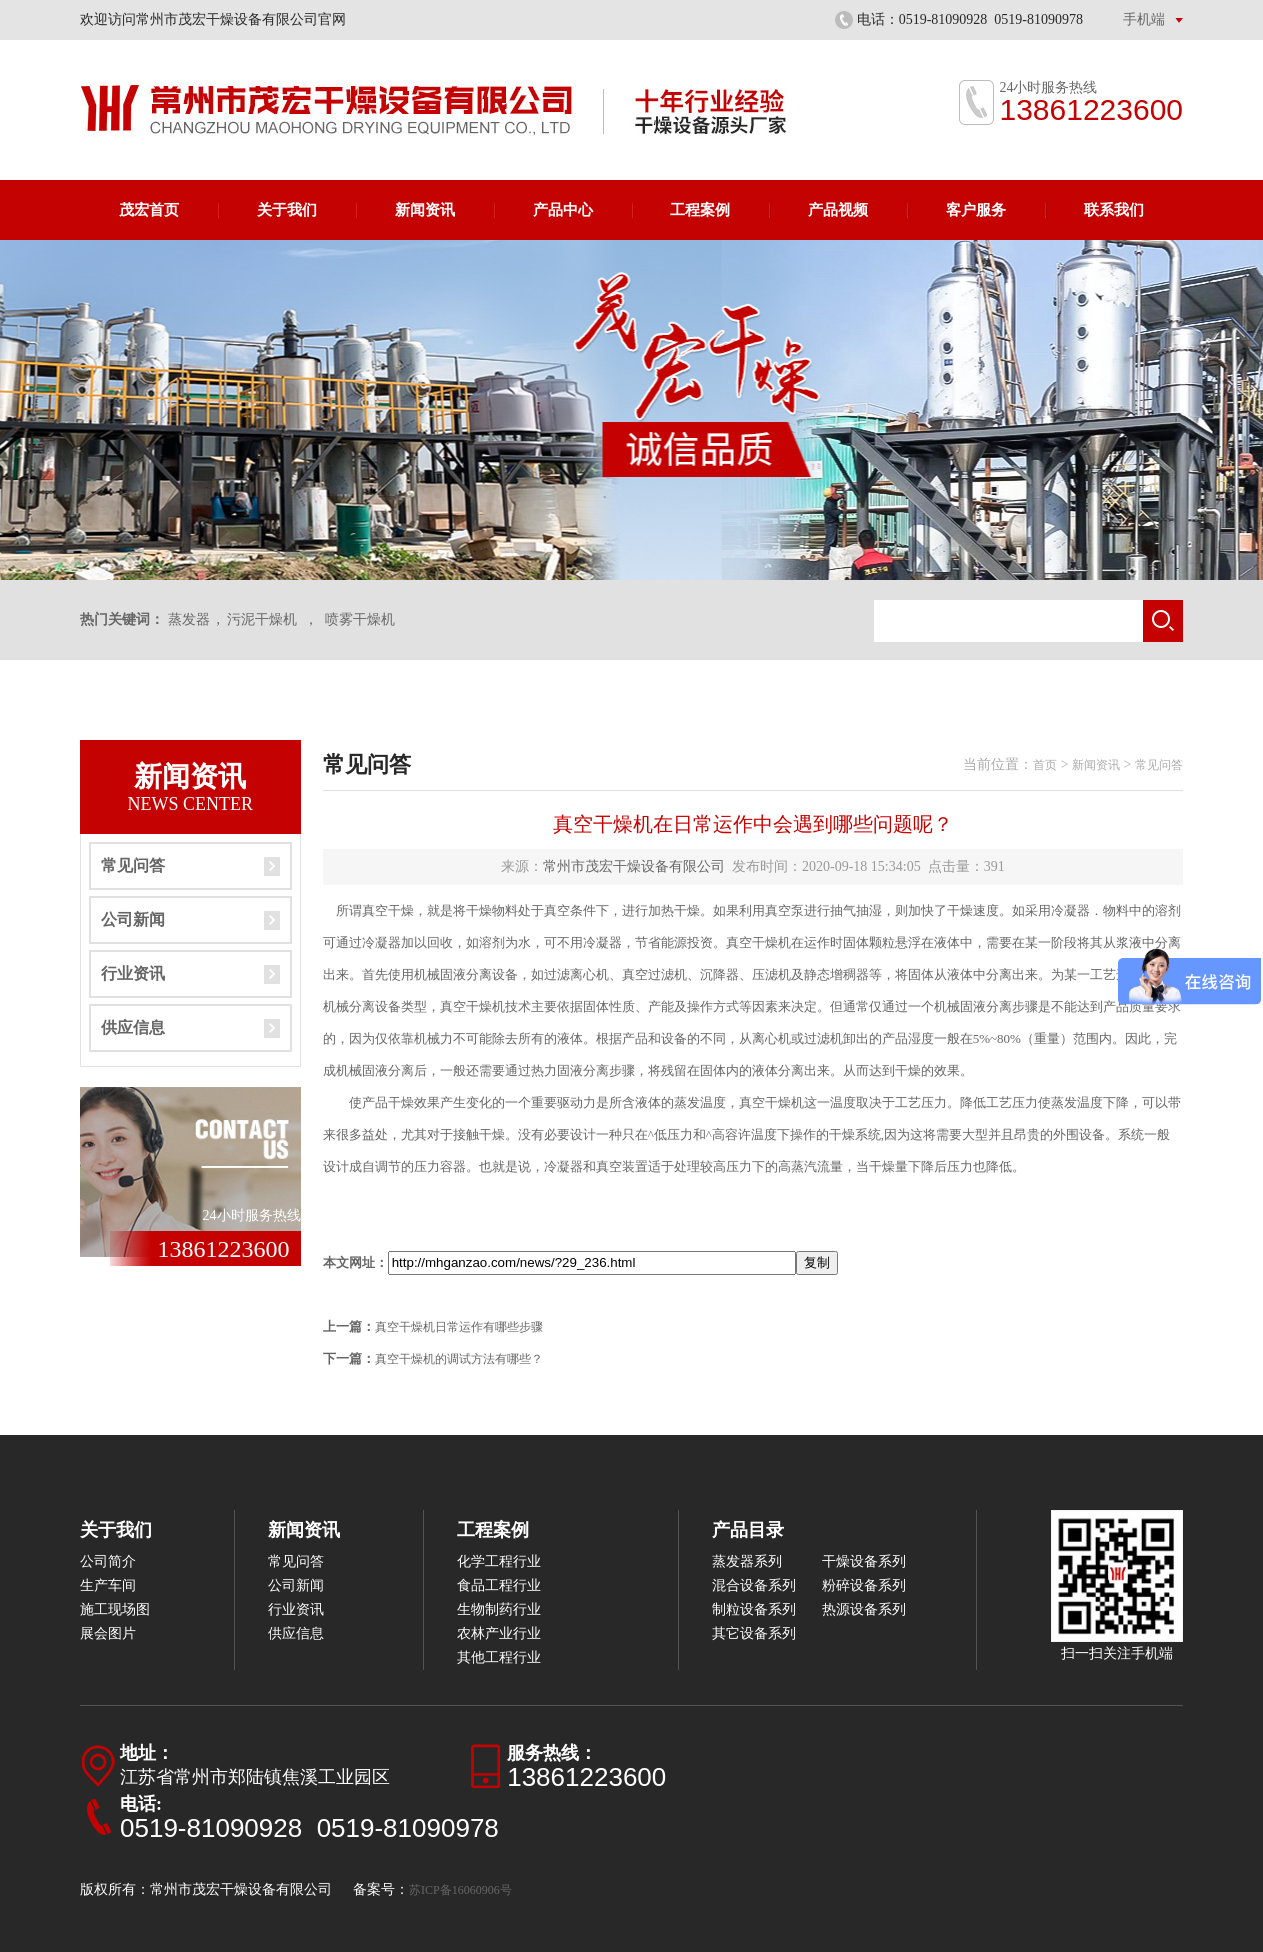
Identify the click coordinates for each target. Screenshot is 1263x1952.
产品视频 (838, 210)
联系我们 (1114, 210)
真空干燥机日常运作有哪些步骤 (459, 1327)
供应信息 (133, 1027)
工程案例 (700, 210)
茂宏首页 (149, 210)
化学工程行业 (499, 1561)
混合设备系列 (754, 1585)
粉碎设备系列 (864, 1585)
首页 (1045, 765)
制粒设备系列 (754, 1609)
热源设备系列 (864, 1609)
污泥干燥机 (262, 619)
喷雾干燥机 (360, 619)
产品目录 (748, 1530)
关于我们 (287, 210)
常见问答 (133, 865)
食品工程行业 (499, 1585)
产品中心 (563, 210)
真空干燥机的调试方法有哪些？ (459, 1359)
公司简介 (108, 1561)
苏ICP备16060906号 (460, 1890)
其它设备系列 (754, 1633)
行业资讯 (133, 973)
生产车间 (108, 1585)
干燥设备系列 (864, 1561)
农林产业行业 (499, 1633)
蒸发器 (189, 619)
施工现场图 (115, 1609)
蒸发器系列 (747, 1561)
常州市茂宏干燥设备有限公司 (634, 866)
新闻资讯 (425, 210)
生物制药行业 (499, 1609)
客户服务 (976, 210)
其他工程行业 (499, 1657)
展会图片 (108, 1633)
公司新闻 (133, 919)
